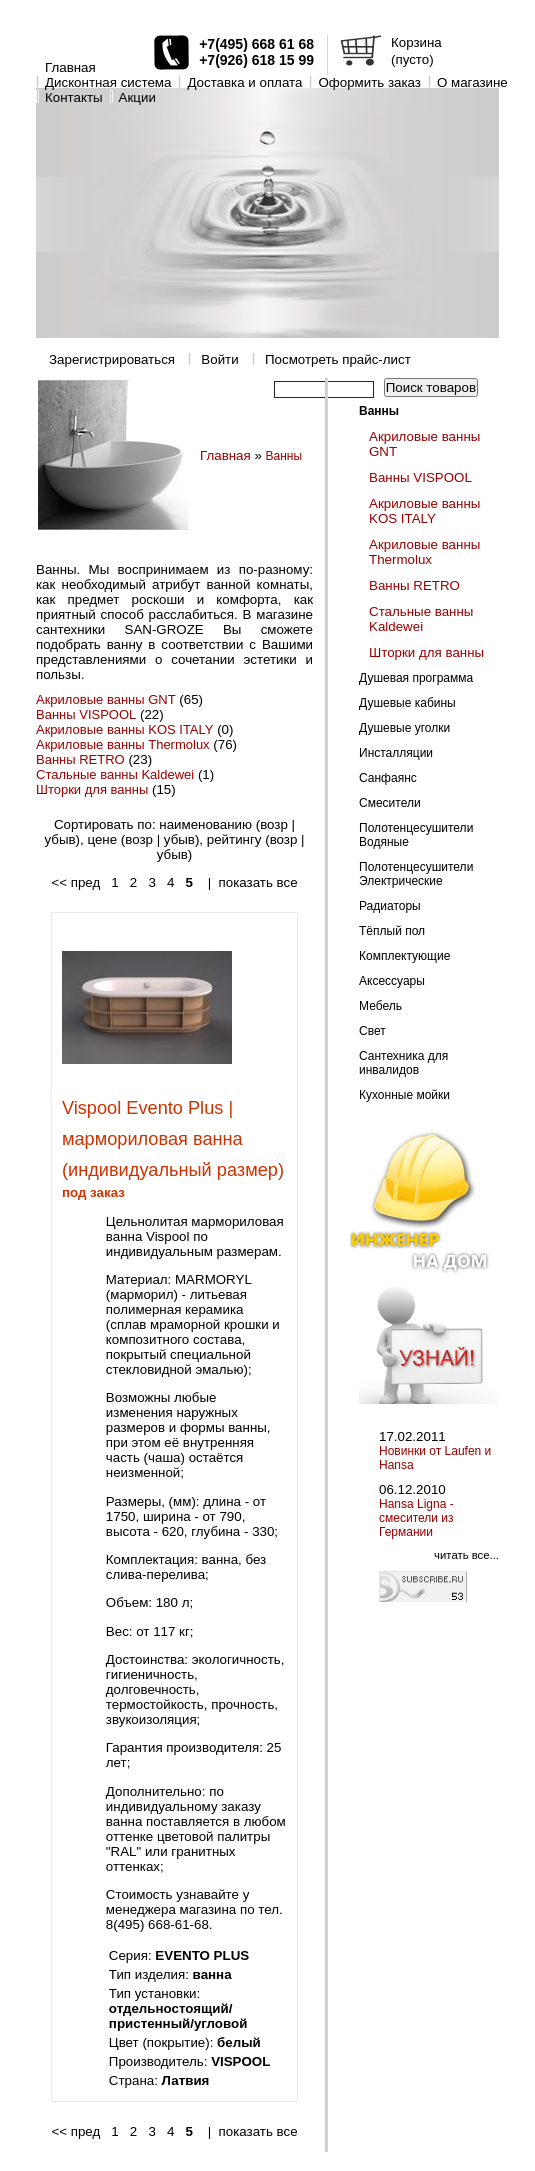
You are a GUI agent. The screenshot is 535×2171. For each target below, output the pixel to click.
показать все (258, 882)
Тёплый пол (392, 931)
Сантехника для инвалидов (403, 1063)
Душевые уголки (404, 728)
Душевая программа (416, 678)
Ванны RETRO (80, 759)
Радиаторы (390, 906)
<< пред (75, 882)
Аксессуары (392, 981)
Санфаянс (388, 778)
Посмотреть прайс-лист (338, 359)
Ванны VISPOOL (86, 714)
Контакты (74, 97)
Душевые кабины (407, 703)
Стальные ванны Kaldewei (115, 774)
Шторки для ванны (92, 789)
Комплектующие (404, 956)
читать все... (466, 1555)
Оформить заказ (369, 82)
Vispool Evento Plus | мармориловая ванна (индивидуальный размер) (173, 1139)
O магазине (472, 82)
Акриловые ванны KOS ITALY (124, 729)
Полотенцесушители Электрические (416, 874)
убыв (59, 839)
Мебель (380, 1006)
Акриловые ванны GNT (106, 699)
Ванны (284, 456)
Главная (70, 67)
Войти (219, 359)
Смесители (390, 803)
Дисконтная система (108, 82)
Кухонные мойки (404, 1095)
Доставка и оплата (244, 82)
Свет (372, 1031)
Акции (137, 97)
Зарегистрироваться (112, 359)
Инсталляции (396, 753)
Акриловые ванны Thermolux (123, 744)
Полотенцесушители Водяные (416, 835)
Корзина (416, 42)
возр (274, 824)
